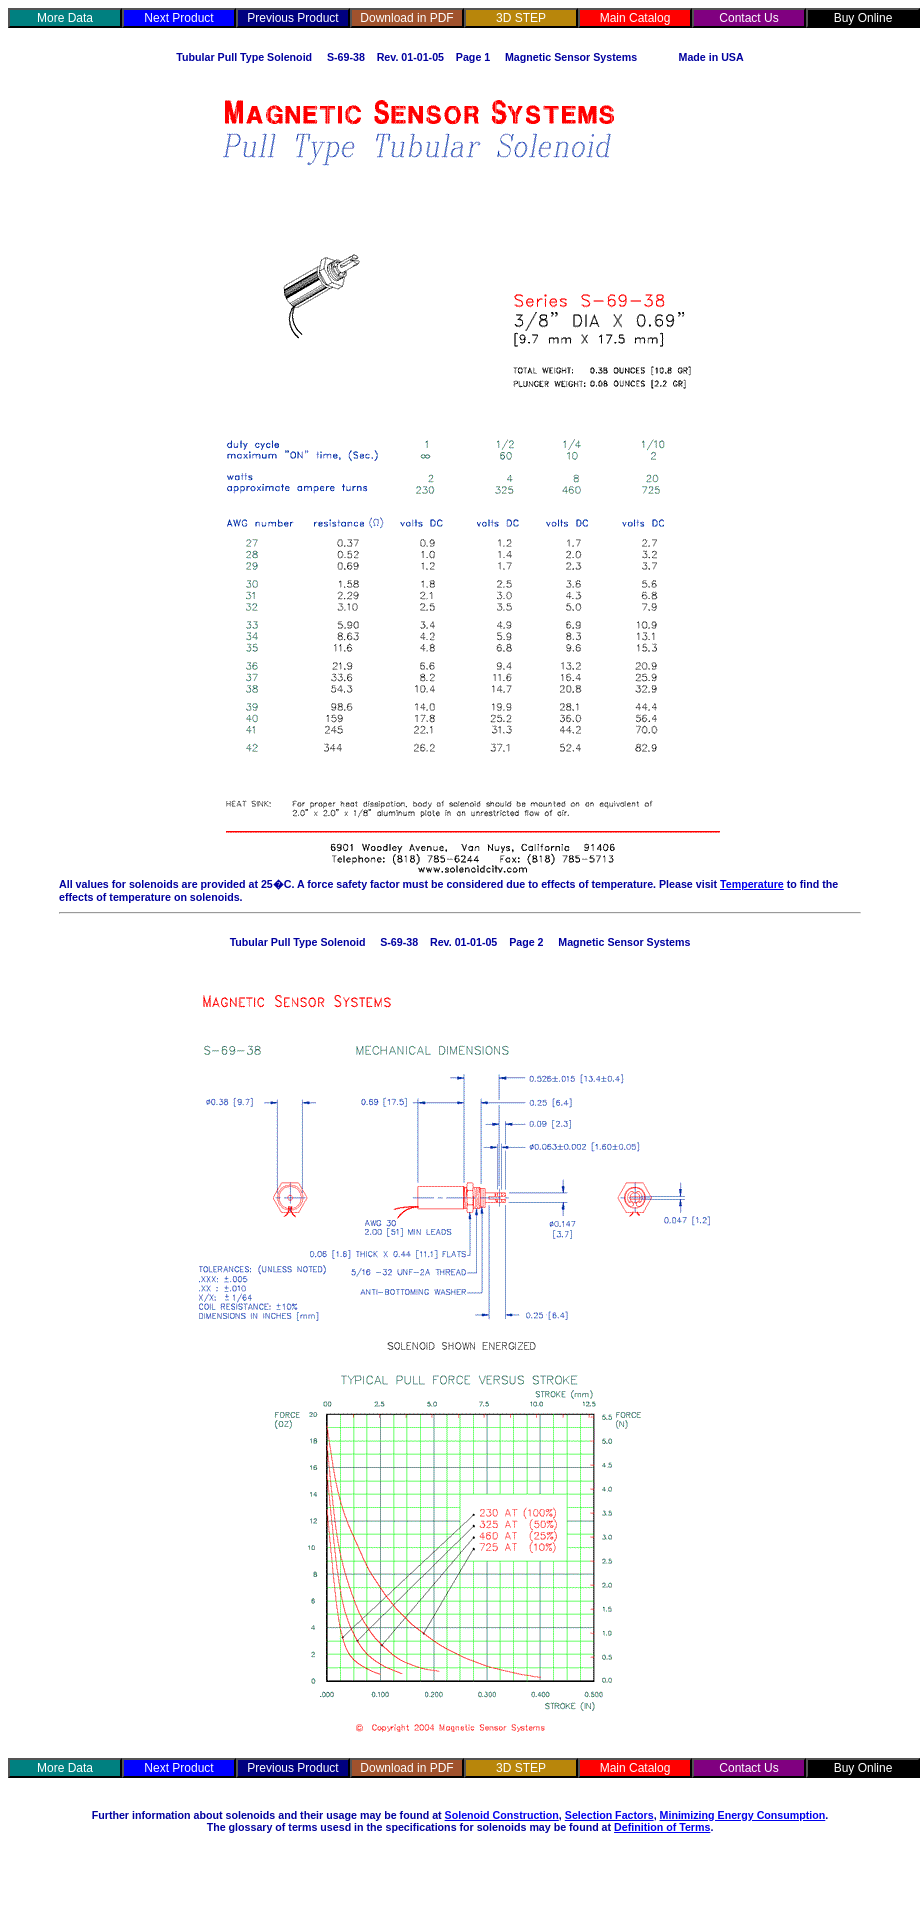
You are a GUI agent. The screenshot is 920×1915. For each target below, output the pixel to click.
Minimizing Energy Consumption (743, 1815)
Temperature (752, 884)
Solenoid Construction (502, 1815)
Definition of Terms (662, 1827)
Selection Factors (609, 1815)
